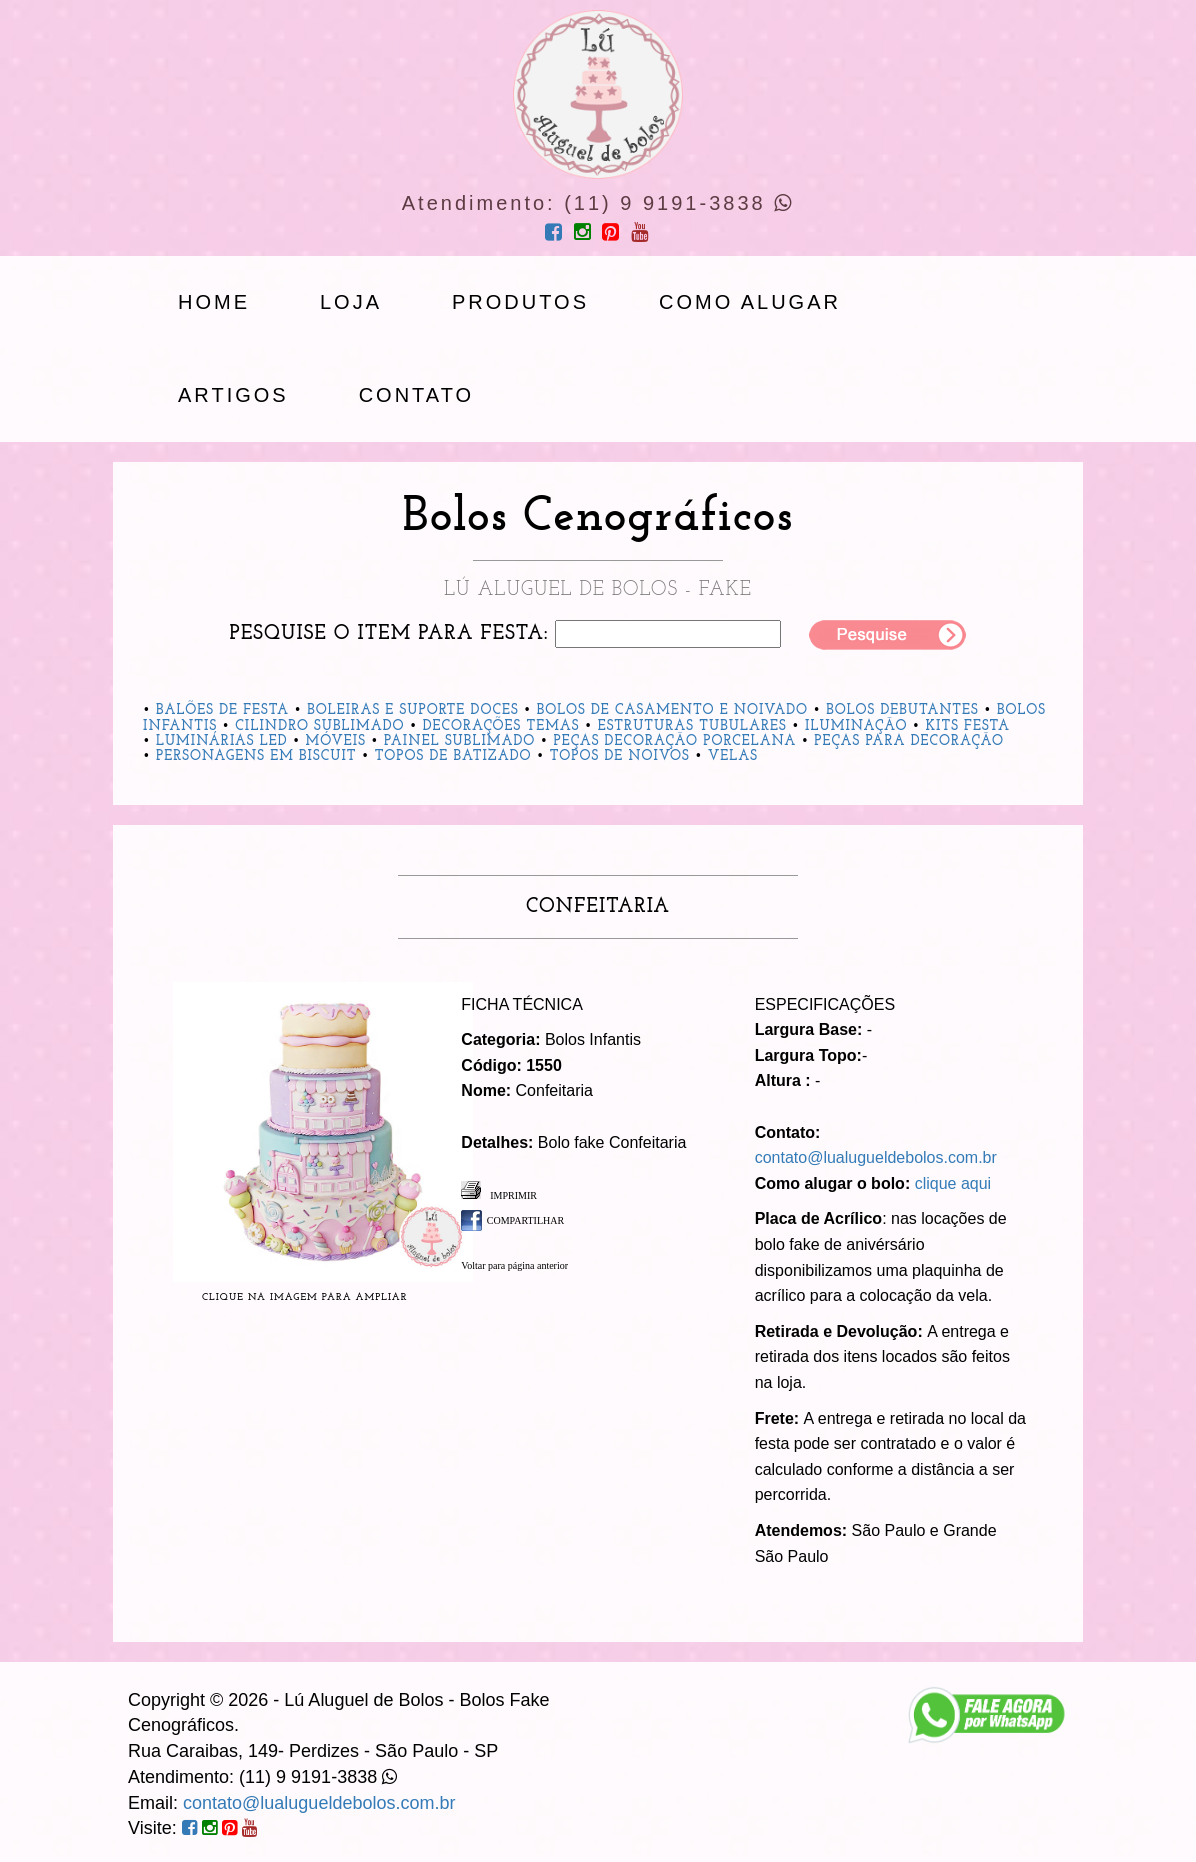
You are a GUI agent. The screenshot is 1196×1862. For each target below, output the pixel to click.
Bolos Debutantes (902, 710)
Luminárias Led (222, 741)
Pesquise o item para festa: (389, 634)
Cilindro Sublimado (319, 726)
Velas (733, 756)
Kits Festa (968, 726)
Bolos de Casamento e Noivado (672, 710)
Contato (416, 395)
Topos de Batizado (453, 756)
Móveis (336, 741)
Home (214, 302)
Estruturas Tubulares (692, 726)
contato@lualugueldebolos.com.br (876, 1157)
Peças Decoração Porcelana (674, 741)
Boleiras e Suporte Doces (413, 710)
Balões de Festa (222, 710)
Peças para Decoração (909, 741)
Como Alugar (750, 302)
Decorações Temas (501, 726)
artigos (233, 395)
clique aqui (953, 1183)
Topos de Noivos (620, 756)
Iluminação (856, 726)
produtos (520, 302)
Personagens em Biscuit (256, 756)
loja (351, 302)
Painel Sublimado (459, 741)
